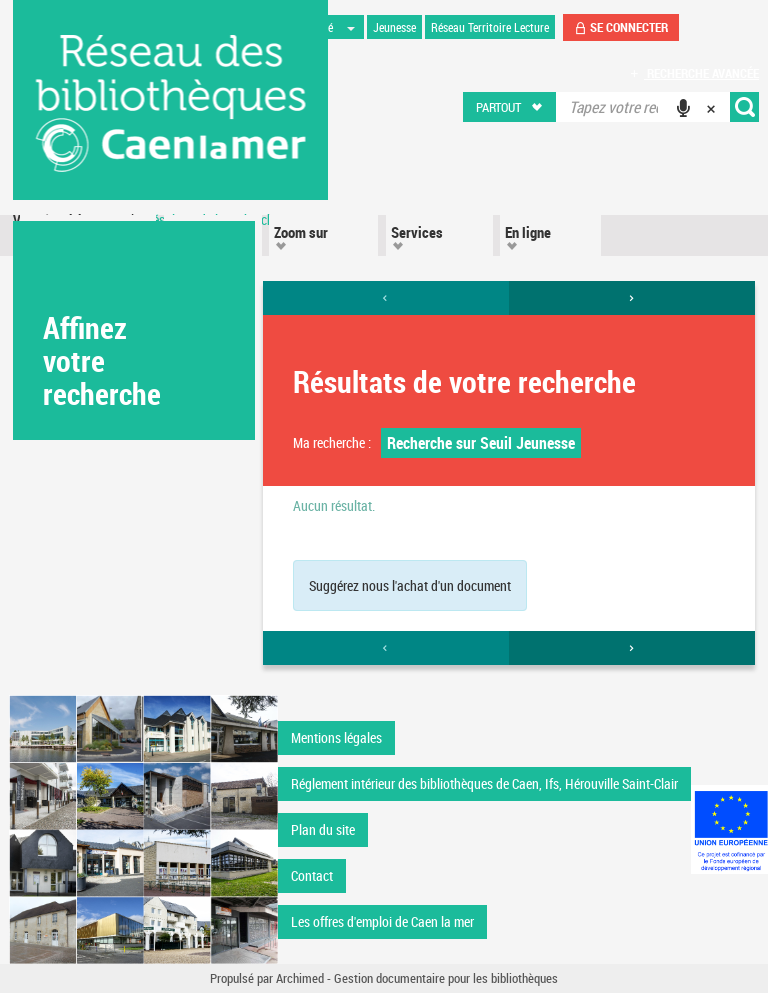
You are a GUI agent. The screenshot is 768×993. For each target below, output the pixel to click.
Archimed (300, 978)
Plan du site (323, 829)
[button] (510, 107)
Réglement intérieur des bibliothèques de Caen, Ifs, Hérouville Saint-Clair (484, 783)
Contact (312, 875)
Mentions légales (336, 737)
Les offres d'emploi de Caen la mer (382, 921)
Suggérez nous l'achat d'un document (410, 585)
